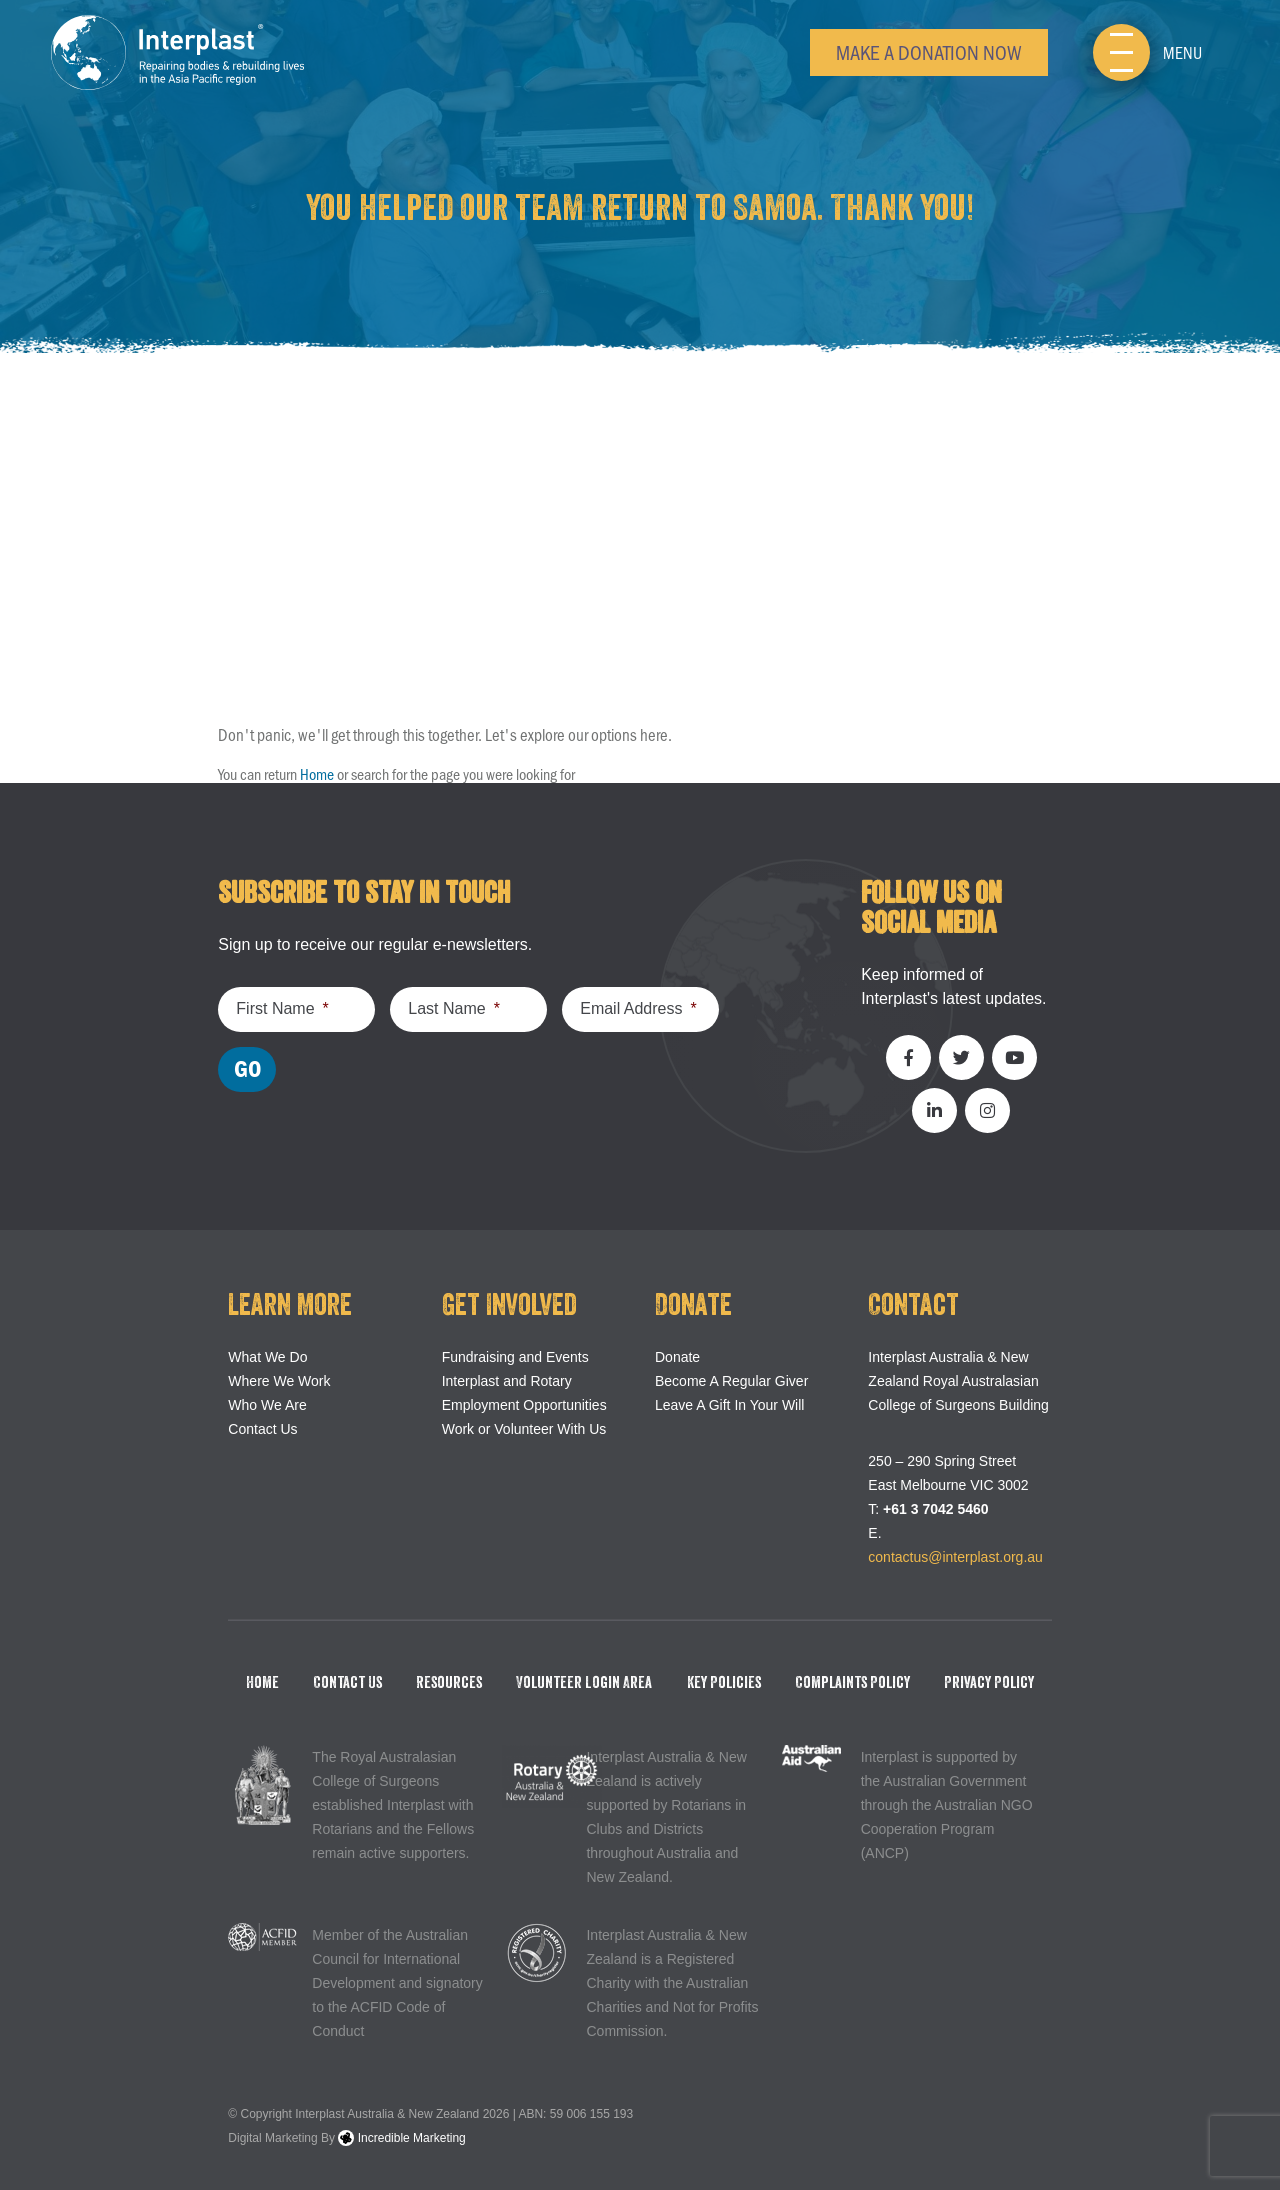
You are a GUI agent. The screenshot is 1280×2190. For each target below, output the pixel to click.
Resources (449, 1683)
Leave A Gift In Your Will (729, 1405)
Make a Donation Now (929, 51)
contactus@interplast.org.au (955, 1557)
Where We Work (279, 1381)
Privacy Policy (989, 1683)
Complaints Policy (852, 1683)
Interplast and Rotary (507, 1381)
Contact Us (262, 1429)
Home (317, 773)
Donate (677, 1357)
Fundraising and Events (515, 1357)
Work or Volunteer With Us (524, 1429)
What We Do (267, 1357)
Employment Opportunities (524, 1405)
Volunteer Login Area (584, 1683)
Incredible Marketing (401, 2138)
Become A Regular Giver (731, 1381)
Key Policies (724, 1683)
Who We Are (267, 1405)
